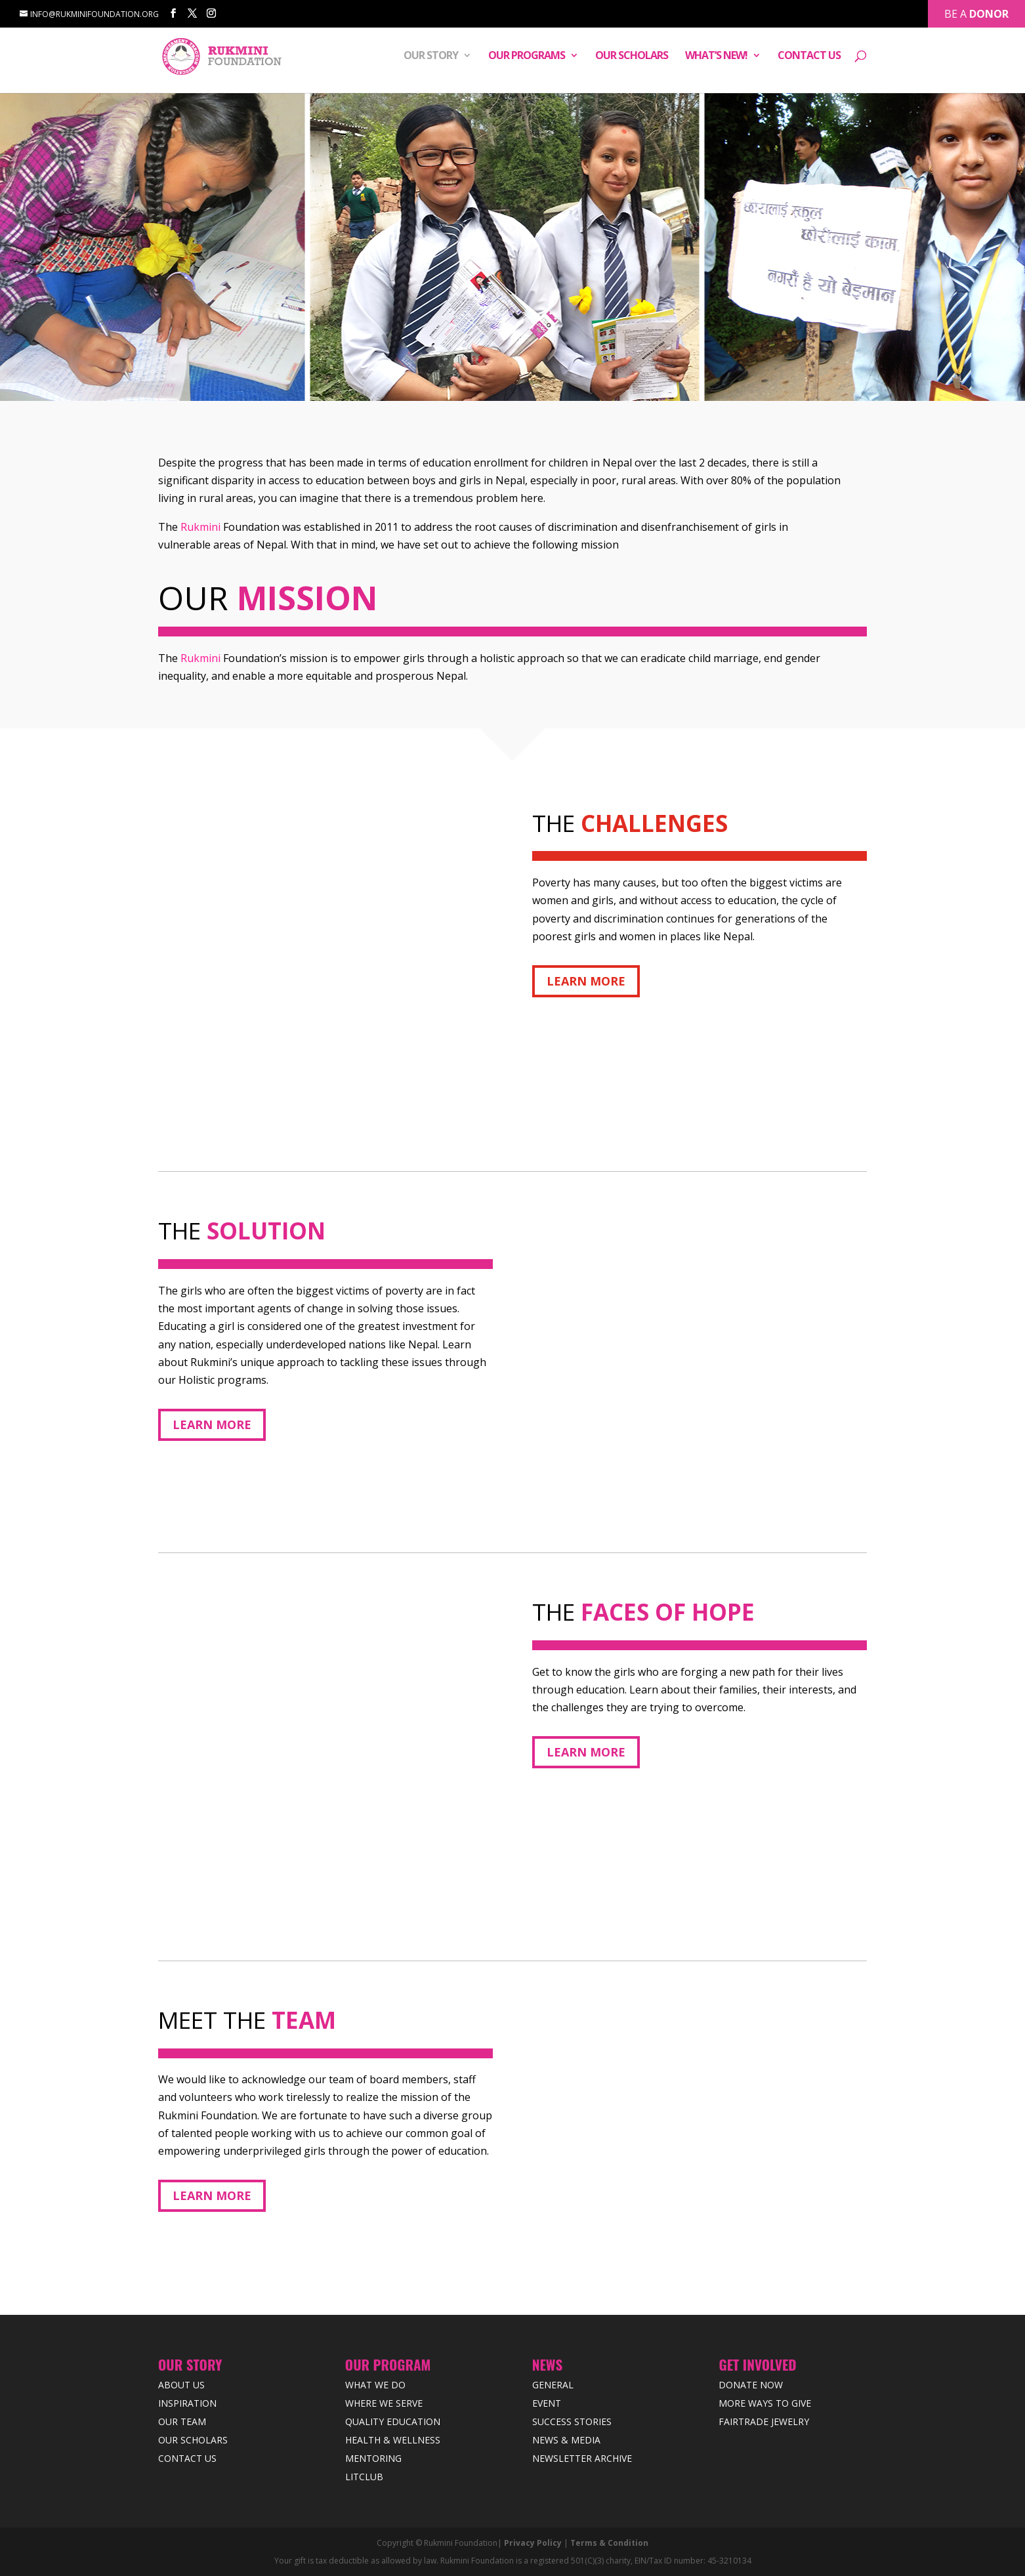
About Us (181, 2385)
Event (546, 2403)
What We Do (375, 2385)
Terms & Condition (609, 2542)
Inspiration (187, 2403)
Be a (976, 12)
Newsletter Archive (582, 2458)
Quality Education (392, 2421)
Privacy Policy (533, 2542)
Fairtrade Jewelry (764, 2421)
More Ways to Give (765, 2403)
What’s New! (716, 58)
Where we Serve (384, 2403)
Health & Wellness (392, 2440)
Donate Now (751, 2385)
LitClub (364, 2476)
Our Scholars (631, 58)
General (553, 2385)
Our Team (182, 2421)
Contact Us (809, 58)
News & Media (566, 2440)
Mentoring (373, 2458)
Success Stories (572, 2421)
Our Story (431, 58)
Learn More (586, 981)
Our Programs (526, 58)
